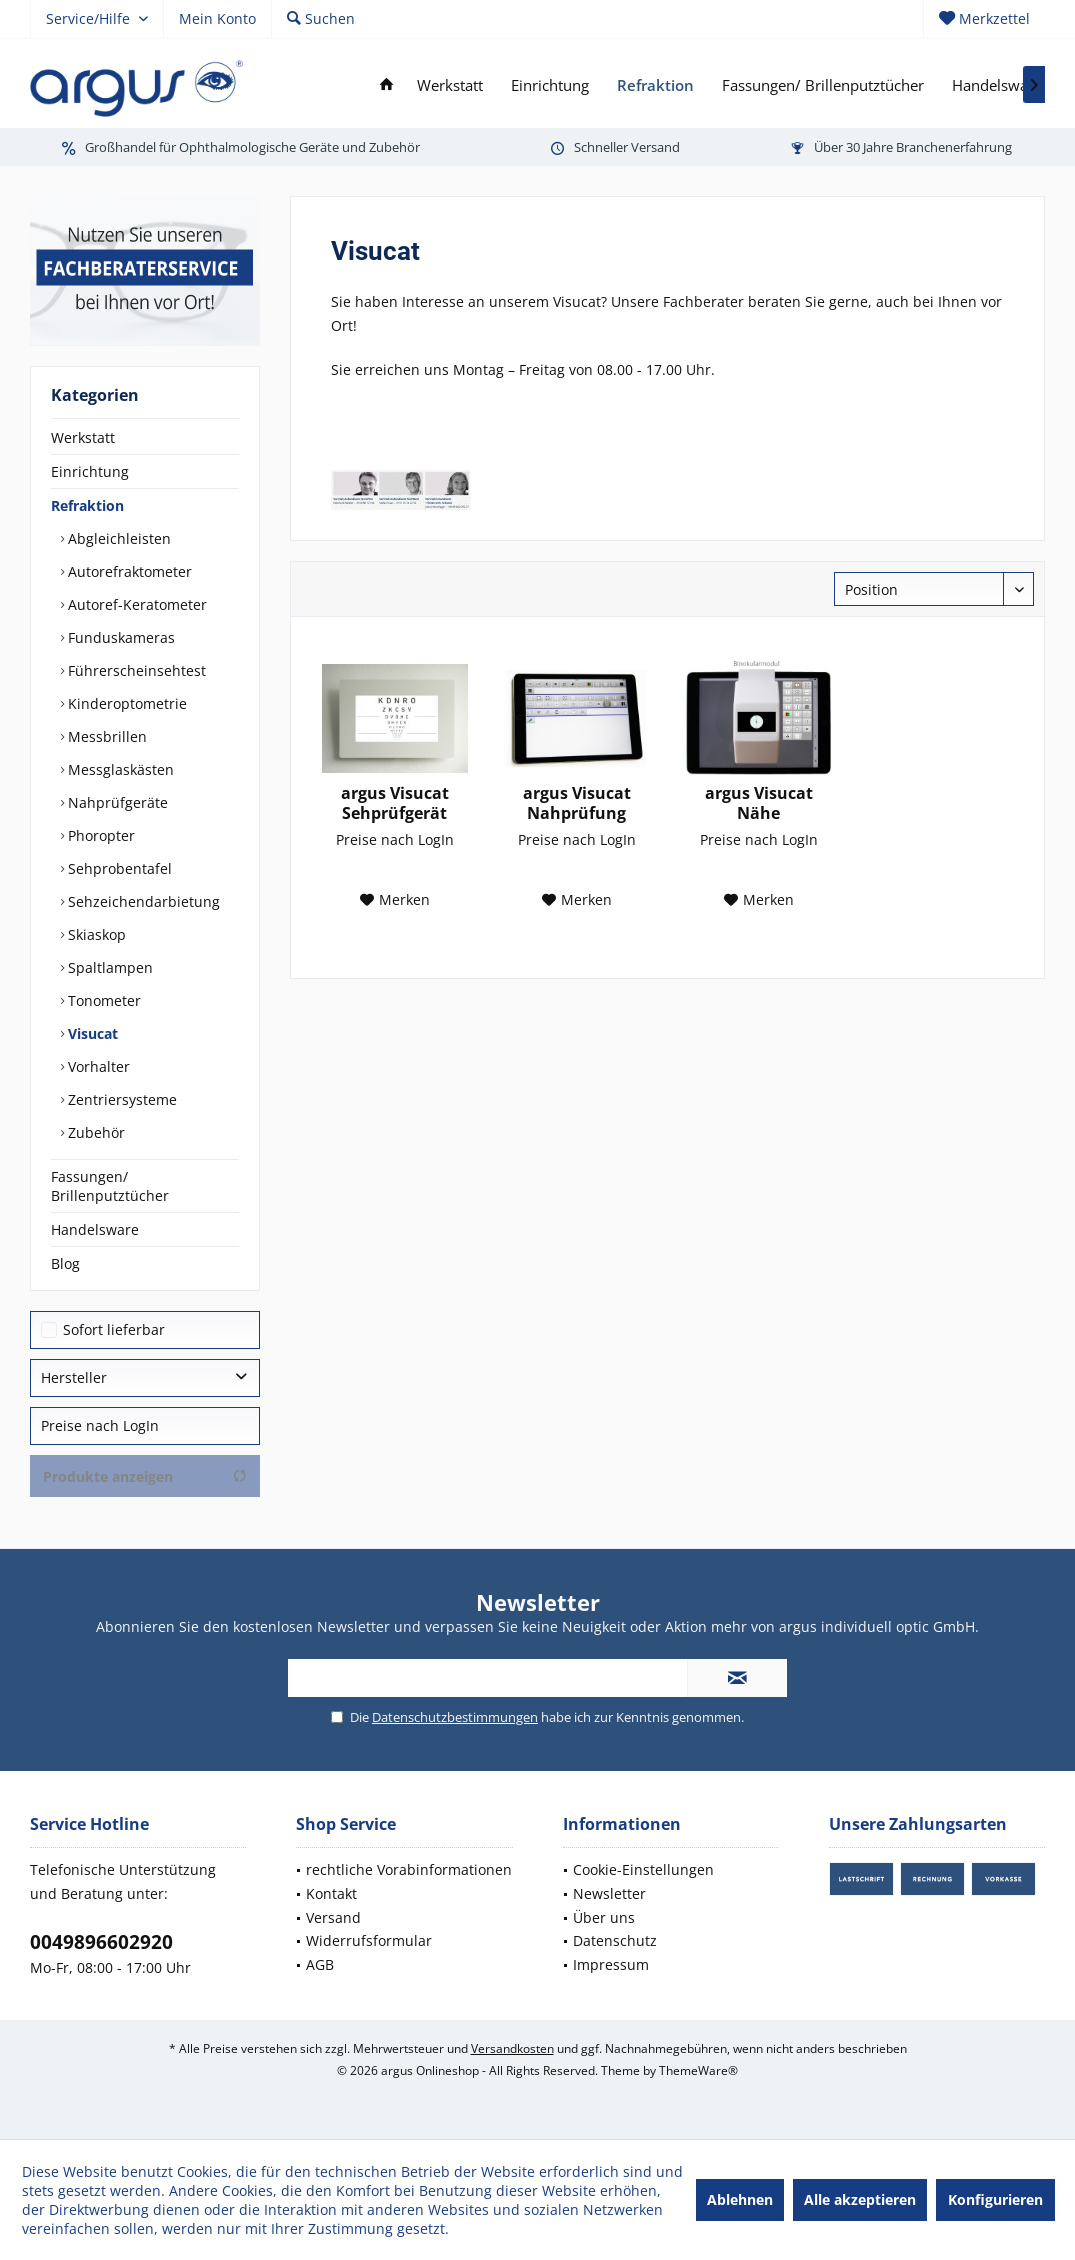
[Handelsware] (997, 85)
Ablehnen (740, 2199)
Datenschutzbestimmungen (455, 1717)
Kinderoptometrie (125, 703)
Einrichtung (90, 471)
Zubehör (94, 1132)
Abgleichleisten (117, 538)
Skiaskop (95, 934)
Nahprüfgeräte (116, 802)
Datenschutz (615, 1940)
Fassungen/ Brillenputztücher (110, 1186)
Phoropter (99, 835)
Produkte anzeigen (145, 1476)
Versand (333, 1917)
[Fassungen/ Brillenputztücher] (823, 85)
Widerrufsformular (369, 1940)
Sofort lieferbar (114, 1329)
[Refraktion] (655, 85)
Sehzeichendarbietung (142, 901)
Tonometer (102, 1000)
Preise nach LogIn (100, 1425)
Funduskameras (119, 637)
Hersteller (74, 1377)
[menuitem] (984, 19)
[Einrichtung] (550, 85)
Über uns (604, 1917)
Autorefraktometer (128, 571)
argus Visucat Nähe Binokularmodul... (758, 803)
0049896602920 (101, 1942)
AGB (320, 1964)
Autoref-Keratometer (135, 604)
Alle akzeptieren (860, 2199)
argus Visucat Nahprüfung (577, 803)
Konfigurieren (995, 2199)
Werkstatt (83, 437)
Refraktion (87, 505)
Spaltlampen (108, 967)
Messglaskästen (119, 769)
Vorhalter (97, 1066)
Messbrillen (105, 736)
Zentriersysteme (120, 1099)
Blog (65, 1263)
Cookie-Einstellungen (643, 1869)
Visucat (91, 1033)
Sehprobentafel (118, 868)
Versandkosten (512, 2048)
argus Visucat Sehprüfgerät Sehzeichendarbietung (394, 803)
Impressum (611, 1964)
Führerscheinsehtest (135, 670)
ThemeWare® (698, 2070)
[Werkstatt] (450, 85)
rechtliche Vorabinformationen (409, 1869)
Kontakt (331, 1893)
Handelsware (95, 1229)
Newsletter (609, 1893)
